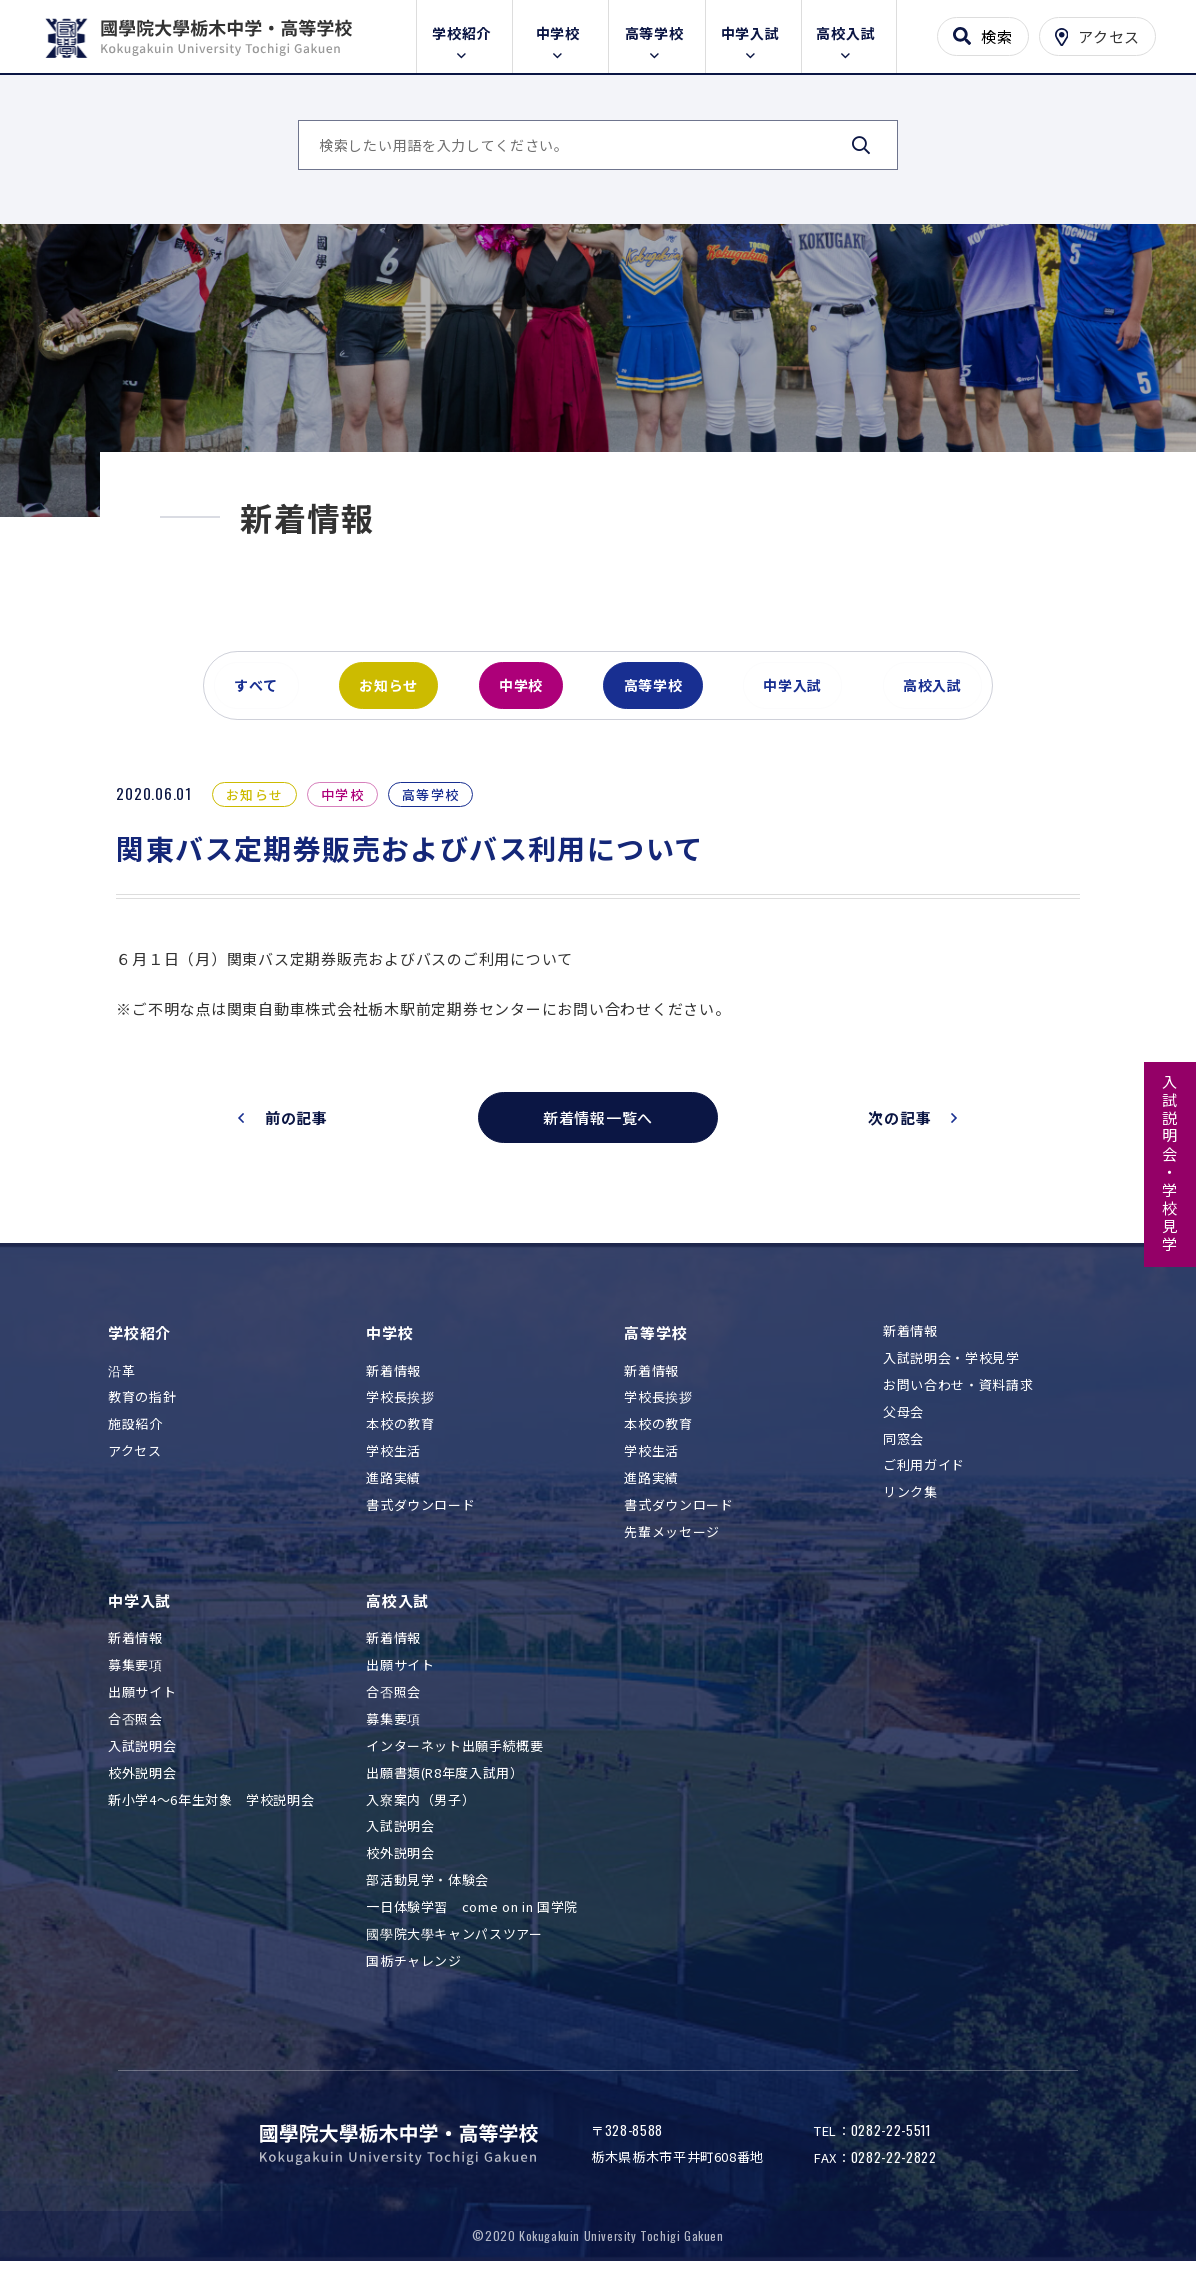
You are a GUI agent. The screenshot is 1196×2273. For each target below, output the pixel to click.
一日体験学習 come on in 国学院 (472, 1917)
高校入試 (848, 32)
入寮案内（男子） (420, 1809)
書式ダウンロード (420, 1515)
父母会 (903, 1421)
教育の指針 (142, 1407)
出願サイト (142, 1702)
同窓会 (903, 1448)
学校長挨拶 (400, 1407)
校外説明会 (142, 1782)
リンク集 (910, 1502)
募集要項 (135, 1675)
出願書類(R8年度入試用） (444, 1782)
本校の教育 (400, 1434)
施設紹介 (135, 1434)
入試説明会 (142, 1755)
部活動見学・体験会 (427, 1890)
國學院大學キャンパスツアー (454, 1944)
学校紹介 (464, 32)
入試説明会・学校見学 (1170, 1164)
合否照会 (135, 1728)
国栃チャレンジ (414, 1971)
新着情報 (393, 1380)
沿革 (121, 1380)
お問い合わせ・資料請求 (958, 1394)
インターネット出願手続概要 (454, 1755)
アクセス (135, 1461)
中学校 (561, 32)
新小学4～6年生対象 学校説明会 (211, 1809)
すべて (257, 694)
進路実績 (393, 1488)
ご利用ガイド (924, 1475)
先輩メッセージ (672, 1541)
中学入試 (753, 32)
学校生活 (393, 1461)
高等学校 (657, 32)
